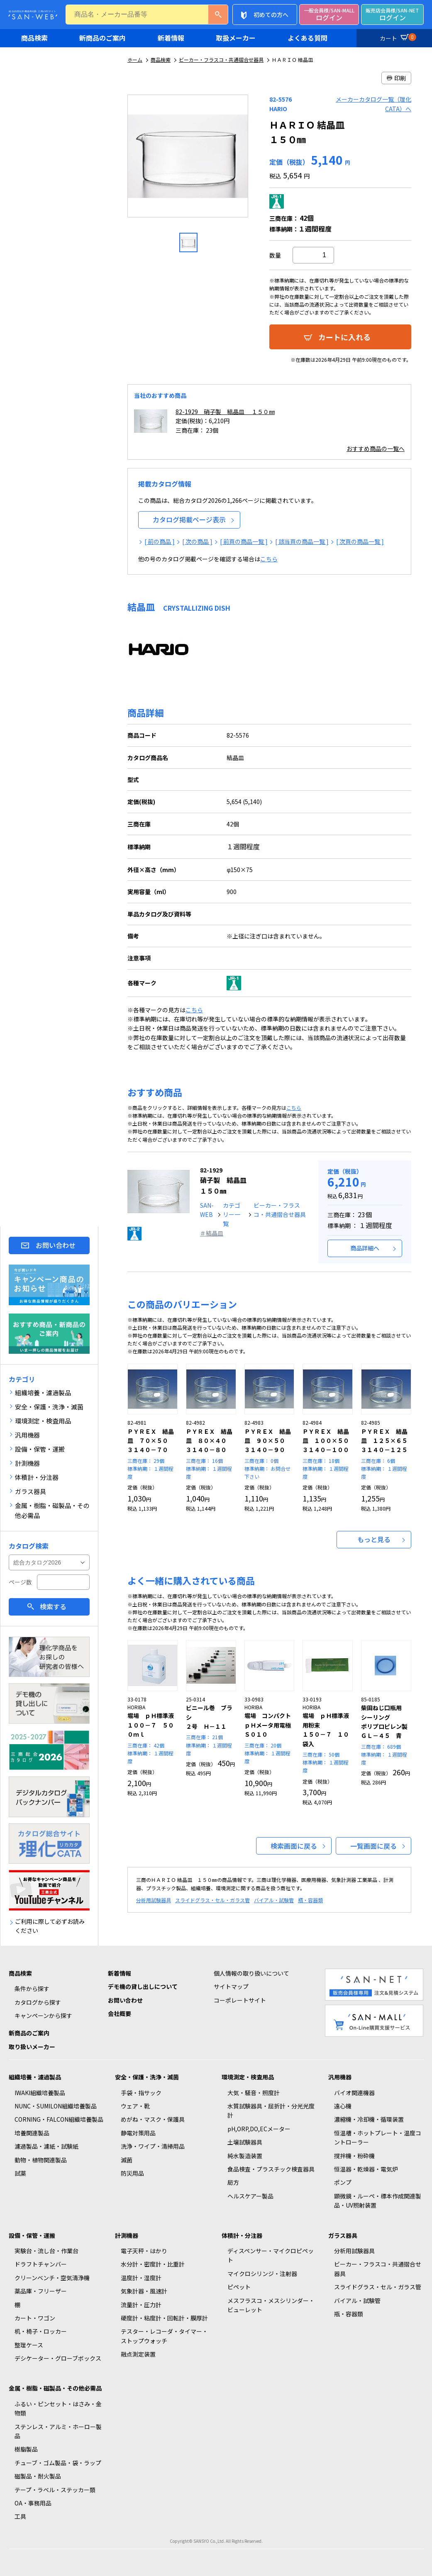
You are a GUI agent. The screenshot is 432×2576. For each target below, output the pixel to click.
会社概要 (119, 2013)
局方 (233, 2182)
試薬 (20, 2173)
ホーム (134, 59)
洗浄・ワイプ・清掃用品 (153, 2146)
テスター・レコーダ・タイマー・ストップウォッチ (164, 2335)
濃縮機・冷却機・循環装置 (369, 2119)
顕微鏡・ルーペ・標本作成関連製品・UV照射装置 (377, 2200)
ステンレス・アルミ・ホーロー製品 (58, 2431)
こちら (269, 559)
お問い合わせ (56, 1245)
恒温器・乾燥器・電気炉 (366, 2169)
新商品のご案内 (102, 38)
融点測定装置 (138, 2354)
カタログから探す (38, 2002)
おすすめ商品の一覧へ (376, 448)
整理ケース (29, 2345)
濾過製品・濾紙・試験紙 (46, 2146)
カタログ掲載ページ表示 (189, 519)
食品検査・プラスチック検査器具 (271, 2169)
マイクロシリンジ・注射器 (262, 2273)
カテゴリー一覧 (231, 1214)
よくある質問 (307, 38)
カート (397, 36)
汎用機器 (339, 2077)
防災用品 (132, 2173)
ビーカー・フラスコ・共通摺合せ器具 (221, 59)
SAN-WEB (207, 1210)
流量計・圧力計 (141, 2305)
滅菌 (126, 2160)
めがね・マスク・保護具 (153, 2119)
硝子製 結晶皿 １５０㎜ (223, 1181)
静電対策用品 (138, 2133)
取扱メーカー (236, 38)
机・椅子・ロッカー (41, 2331)
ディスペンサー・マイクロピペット (270, 2255)
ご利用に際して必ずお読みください (50, 1926)
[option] (188, 159)
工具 (20, 2516)
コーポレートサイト (240, 2000)
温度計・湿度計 (141, 2278)
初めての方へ (271, 14)
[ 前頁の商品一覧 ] (244, 541)
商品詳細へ (364, 1248)
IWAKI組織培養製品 (40, 2093)
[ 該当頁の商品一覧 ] (302, 541)
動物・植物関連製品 (41, 2160)
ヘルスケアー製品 (250, 2196)
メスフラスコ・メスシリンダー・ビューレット (271, 2305)
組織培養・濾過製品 (35, 2077)
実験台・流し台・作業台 (46, 2251)
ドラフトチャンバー (41, 2264)
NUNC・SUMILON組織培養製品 (56, 2106)
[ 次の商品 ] (197, 541)
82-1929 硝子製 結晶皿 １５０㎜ (225, 411)
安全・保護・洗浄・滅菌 (147, 2077)
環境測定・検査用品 (248, 2077)
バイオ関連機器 (354, 2093)
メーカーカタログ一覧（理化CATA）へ (373, 103)
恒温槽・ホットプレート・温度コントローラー (377, 2137)
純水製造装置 (244, 2156)
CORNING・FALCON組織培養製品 (59, 2119)
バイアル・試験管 (274, 1899)
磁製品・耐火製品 (38, 2476)
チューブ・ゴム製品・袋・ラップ (58, 2463)
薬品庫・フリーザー (41, 2291)
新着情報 (171, 38)
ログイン (329, 15)
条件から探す (32, 1988)
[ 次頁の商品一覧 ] (360, 541)
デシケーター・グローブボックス (58, 2358)
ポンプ (342, 2182)
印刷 (396, 78)
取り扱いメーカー (32, 2046)
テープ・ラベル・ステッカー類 (55, 2490)
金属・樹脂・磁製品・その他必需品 (55, 2388)
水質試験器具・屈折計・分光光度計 (271, 2110)
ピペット (239, 2287)
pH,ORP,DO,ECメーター (258, 2129)
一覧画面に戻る (373, 1846)
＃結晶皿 (211, 1233)
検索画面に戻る (294, 1846)
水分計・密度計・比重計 (153, 2264)
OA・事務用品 (33, 2503)
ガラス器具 (342, 2235)
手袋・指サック (141, 2093)
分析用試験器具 (153, 1899)
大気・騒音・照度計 (253, 2093)
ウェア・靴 (135, 2106)
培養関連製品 (32, 2133)
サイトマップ (231, 1986)
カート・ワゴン (35, 2318)
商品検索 (34, 38)
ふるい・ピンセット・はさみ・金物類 (58, 2408)
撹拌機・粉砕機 (354, 2156)
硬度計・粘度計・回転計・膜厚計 (164, 2318)
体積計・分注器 (242, 2235)
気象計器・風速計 (144, 2291)
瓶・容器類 (310, 1899)
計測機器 (126, 2235)
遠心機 (342, 2106)
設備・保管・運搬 (32, 2235)
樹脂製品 (26, 2449)
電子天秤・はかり (144, 2251)
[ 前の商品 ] (159, 541)
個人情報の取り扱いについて (251, 1973)
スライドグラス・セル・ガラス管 (212, 1899)
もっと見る (374, 1539)
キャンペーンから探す (43, 2015)
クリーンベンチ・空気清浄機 (52, 2278)
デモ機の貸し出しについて (143, 1986)
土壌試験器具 (244, 2142)
